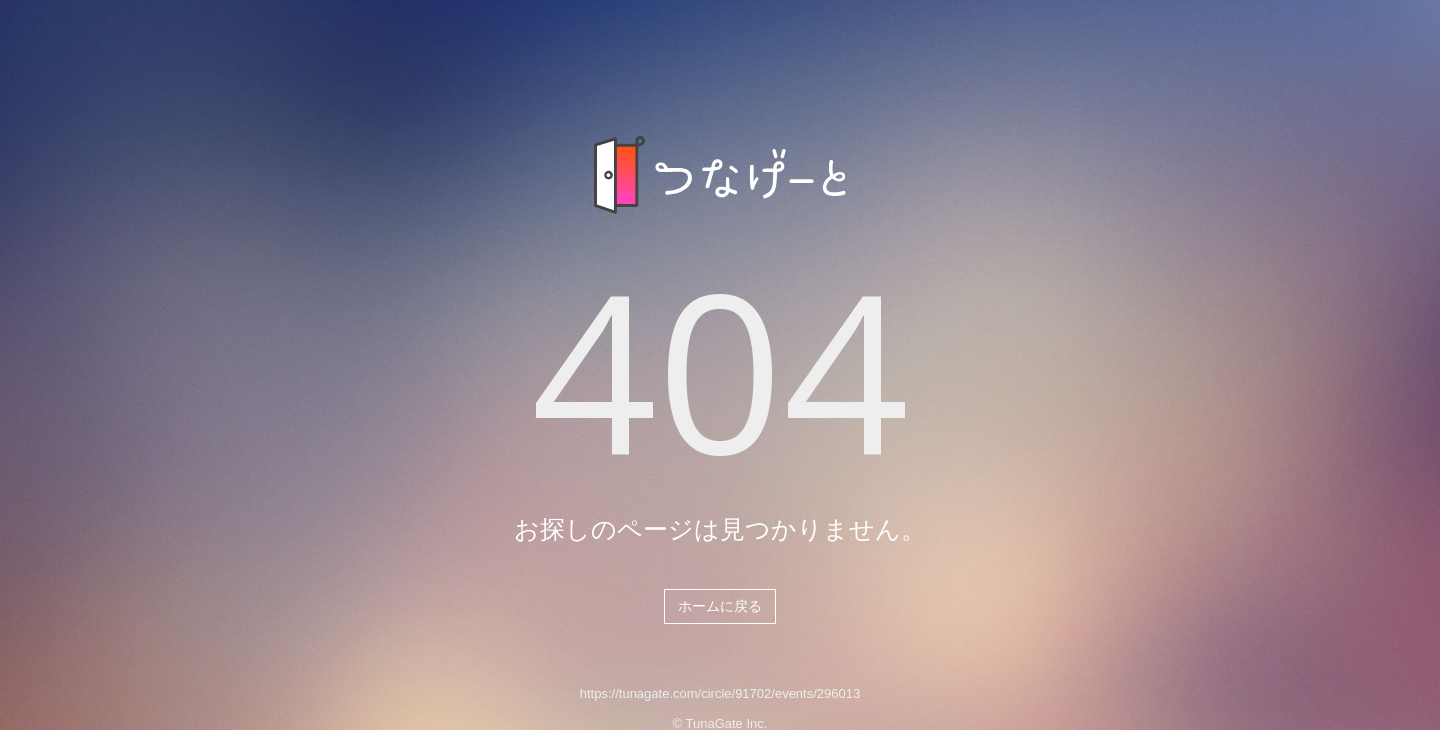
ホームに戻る (720, 606)
